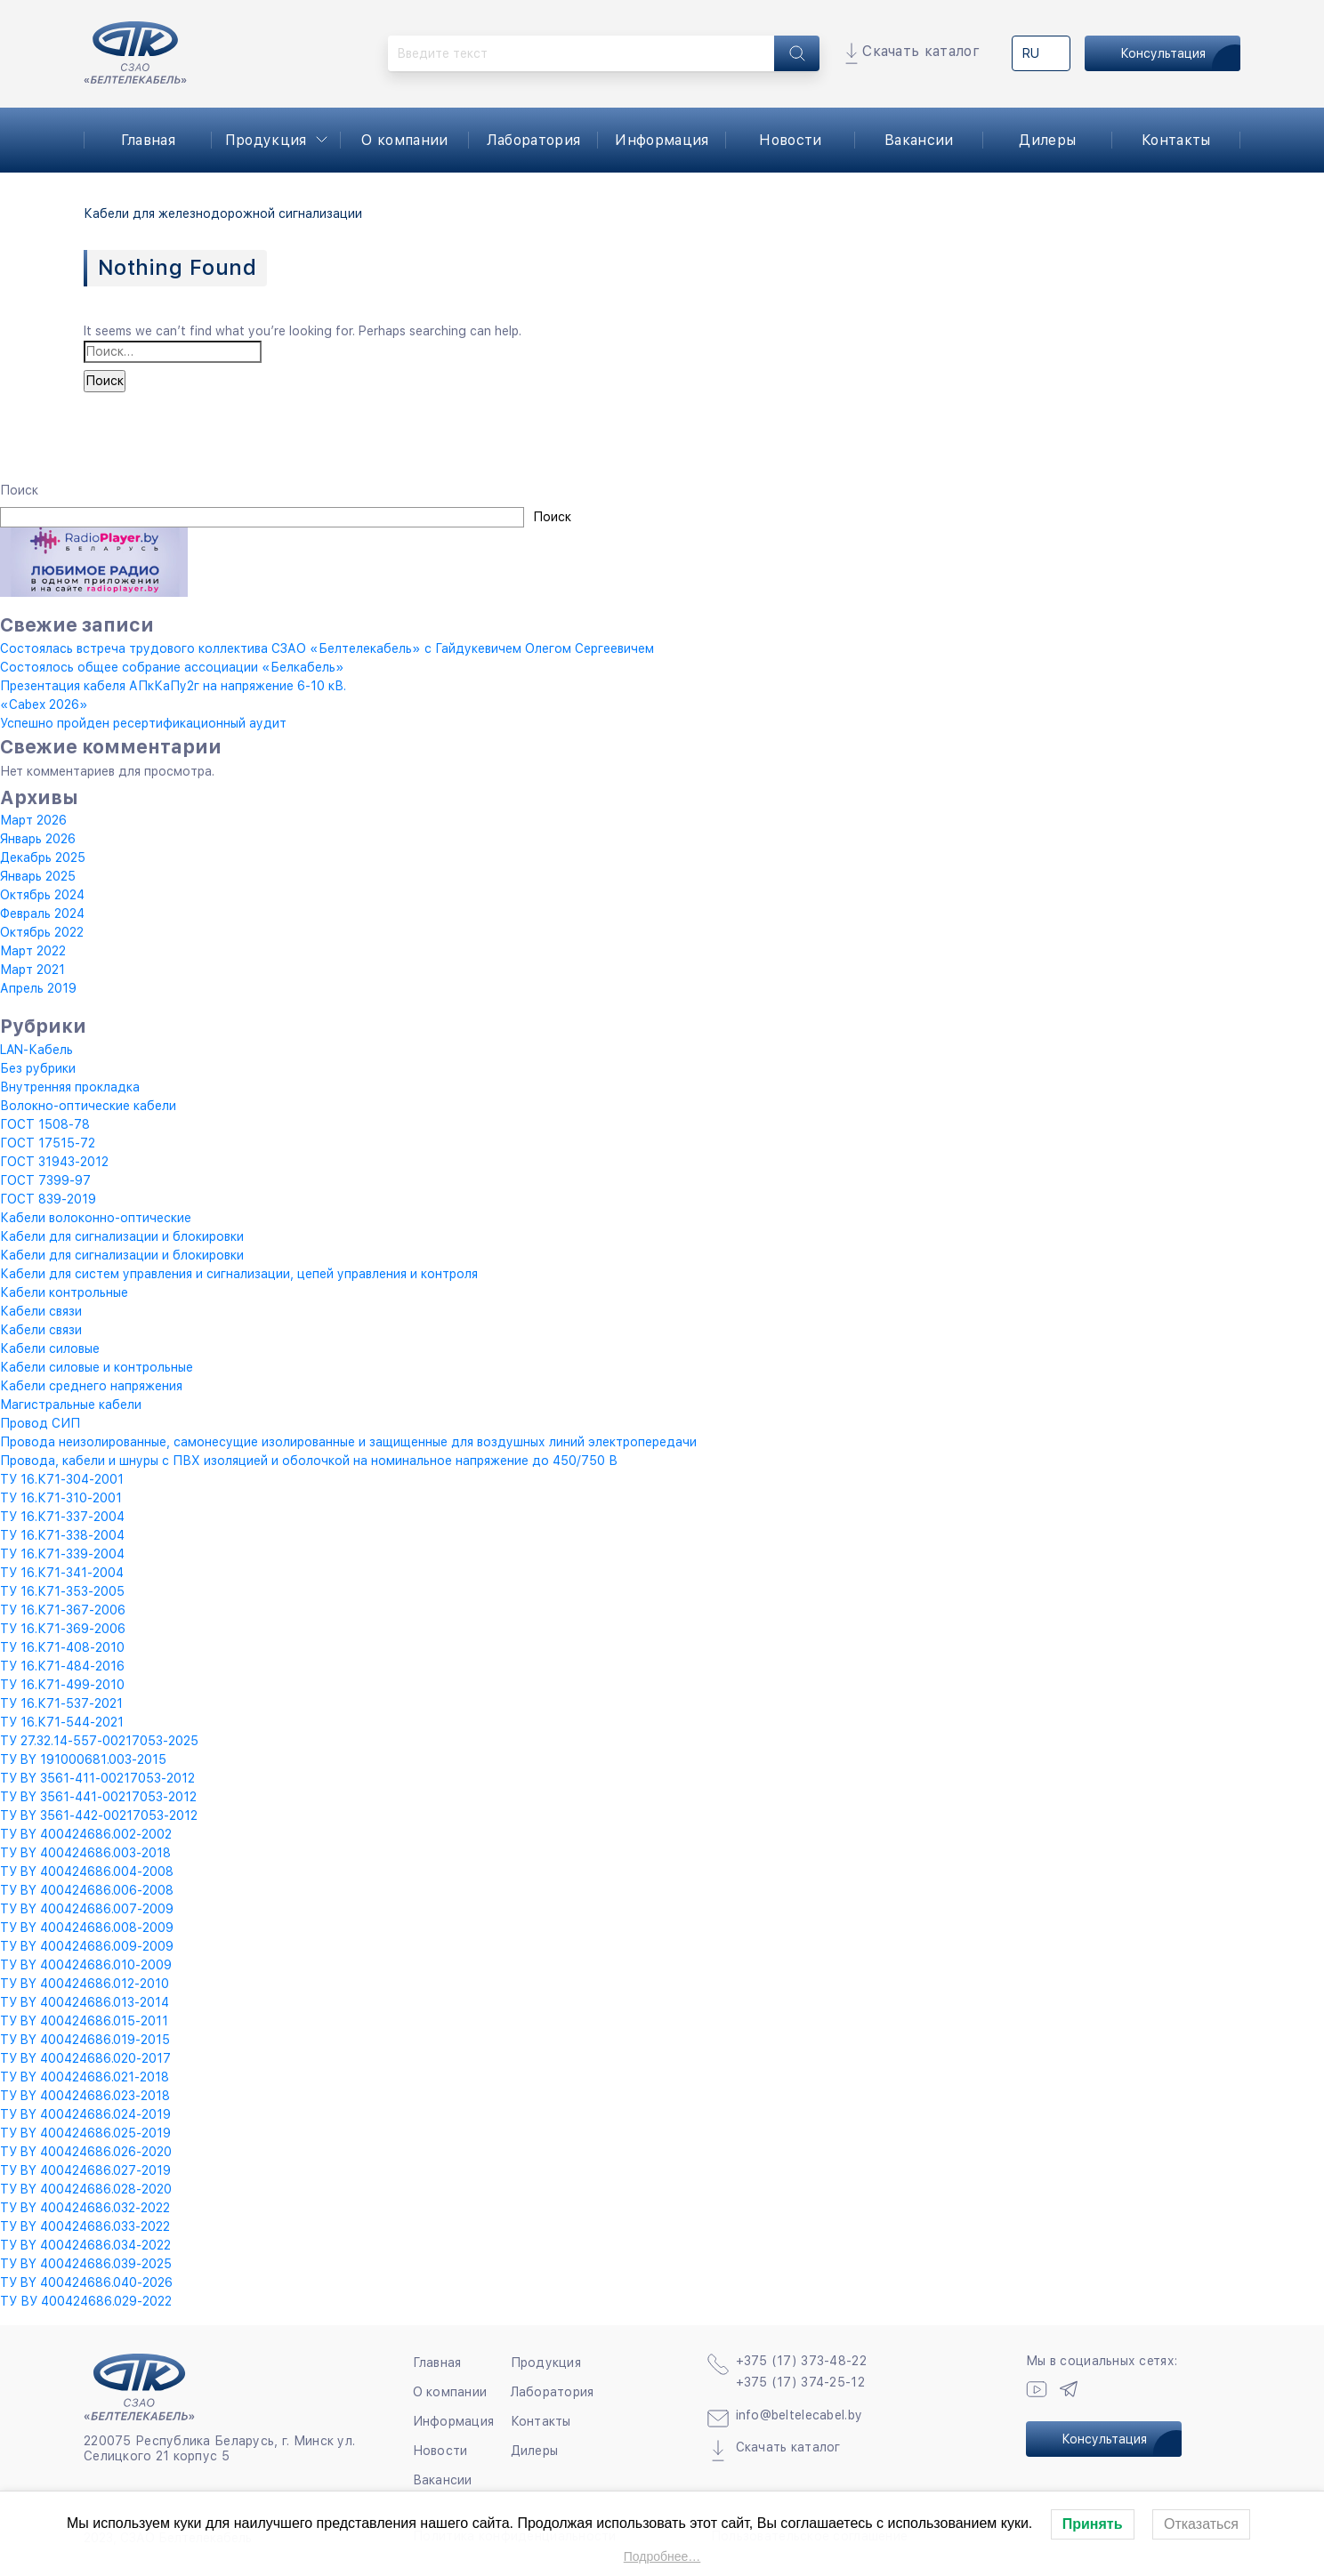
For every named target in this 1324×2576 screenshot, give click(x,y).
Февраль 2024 (42, 913)
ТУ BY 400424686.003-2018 (85, 1853)
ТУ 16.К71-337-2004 (62, 1516)
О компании (404, 140)
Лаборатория (534, 140)
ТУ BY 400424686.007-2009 (87, 1909)
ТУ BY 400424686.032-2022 (85, 2208)
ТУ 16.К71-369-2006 (62, 1629)
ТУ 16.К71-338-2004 (62, 1535)
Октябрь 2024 (42, 895)
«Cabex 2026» (44, 704)
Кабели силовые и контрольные (96, 1367)
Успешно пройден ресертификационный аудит (143, 723)
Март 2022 (33, 951)
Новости (790, 140)
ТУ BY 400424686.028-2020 (86, 2189)
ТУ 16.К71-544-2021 (62, 1722)
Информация (661, 140)
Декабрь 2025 (42, 857)
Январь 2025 (38, 876)
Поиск (19, 490)
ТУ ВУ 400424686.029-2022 (86, 2301)
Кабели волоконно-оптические (95, 1218)
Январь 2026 (38, 839)
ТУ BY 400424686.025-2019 (85, 2133)
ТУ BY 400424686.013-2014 (84, 2002)
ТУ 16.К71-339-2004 (62, 1554)
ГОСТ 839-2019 (48, 1199)
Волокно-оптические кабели (88, 1106)
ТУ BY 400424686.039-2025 (86, 2264)
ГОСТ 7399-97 (45, 1180)
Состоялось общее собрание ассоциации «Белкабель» (172, 667)
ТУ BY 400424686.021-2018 (84, 2077)
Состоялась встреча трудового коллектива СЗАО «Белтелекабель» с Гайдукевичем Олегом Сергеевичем (327, 648)
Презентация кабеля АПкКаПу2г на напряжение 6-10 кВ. (173, 686)
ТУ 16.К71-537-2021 (61, 1703)
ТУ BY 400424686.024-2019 (85, 2114)
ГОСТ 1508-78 (45, 1124)
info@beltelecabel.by (799, 2415)
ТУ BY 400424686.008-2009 (87, 1927)
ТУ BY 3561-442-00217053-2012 (99, 1815)
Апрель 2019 (38, 988)
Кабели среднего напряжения (91, 1386)
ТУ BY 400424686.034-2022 (85, 2245)
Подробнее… (662, 2556)
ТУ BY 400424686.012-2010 (84, 1983)
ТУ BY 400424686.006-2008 (87, 1890)
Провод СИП (40, 1423)
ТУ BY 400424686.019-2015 (85, 2040)
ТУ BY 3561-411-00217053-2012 (97, 1778)
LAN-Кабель (36, 1049)
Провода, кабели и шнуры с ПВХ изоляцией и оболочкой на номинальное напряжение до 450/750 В (309, 1460)
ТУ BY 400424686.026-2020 (86, 2152)
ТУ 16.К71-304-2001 (62, 1479)
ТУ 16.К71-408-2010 (62, 1647)
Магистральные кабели (70, 1404)
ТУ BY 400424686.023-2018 (85, 2096)
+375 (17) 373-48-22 (801, 2361)
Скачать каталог (921, 51)
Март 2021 (32, 969)
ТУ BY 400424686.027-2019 (85, 2170)
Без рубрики (38, 1068)
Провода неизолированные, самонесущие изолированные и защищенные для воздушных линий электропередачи (348, 1442)
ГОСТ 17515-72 (47, 1143)
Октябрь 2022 (42, 932)
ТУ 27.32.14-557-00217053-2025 (99, 1741)
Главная (148, 140)
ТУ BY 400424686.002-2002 (86, 1834)
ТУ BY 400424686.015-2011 (84, 2021)
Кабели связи (41, 1311)
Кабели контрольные (64, 1292)
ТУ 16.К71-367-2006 (62, 1610)
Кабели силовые (50, 1348)
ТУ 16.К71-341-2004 (62, 1573)
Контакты (1176, 140)
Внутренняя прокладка (70, 1087)
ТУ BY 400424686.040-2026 (86, 2282)
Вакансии (919, 140)
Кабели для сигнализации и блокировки (122, 1236)
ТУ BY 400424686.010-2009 (86, 1965)
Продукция (266, 140)
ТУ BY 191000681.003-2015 (83, 1759)
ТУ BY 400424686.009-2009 (87, 1946)
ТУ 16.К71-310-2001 (61, 1498)
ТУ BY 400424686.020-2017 (85, 2058)
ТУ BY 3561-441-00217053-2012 (98, 1797)
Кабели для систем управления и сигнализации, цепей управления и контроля (239, 1274)
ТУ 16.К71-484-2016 (62, 1666)
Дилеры (1047, 140)
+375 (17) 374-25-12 (800, 2382)
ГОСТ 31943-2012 (54, 1162)
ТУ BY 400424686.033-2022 (85, 2226)
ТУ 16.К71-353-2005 (62, 1591)
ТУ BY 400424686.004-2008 (87, 1871)
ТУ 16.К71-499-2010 (62, 1685)
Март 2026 (33, 820)
